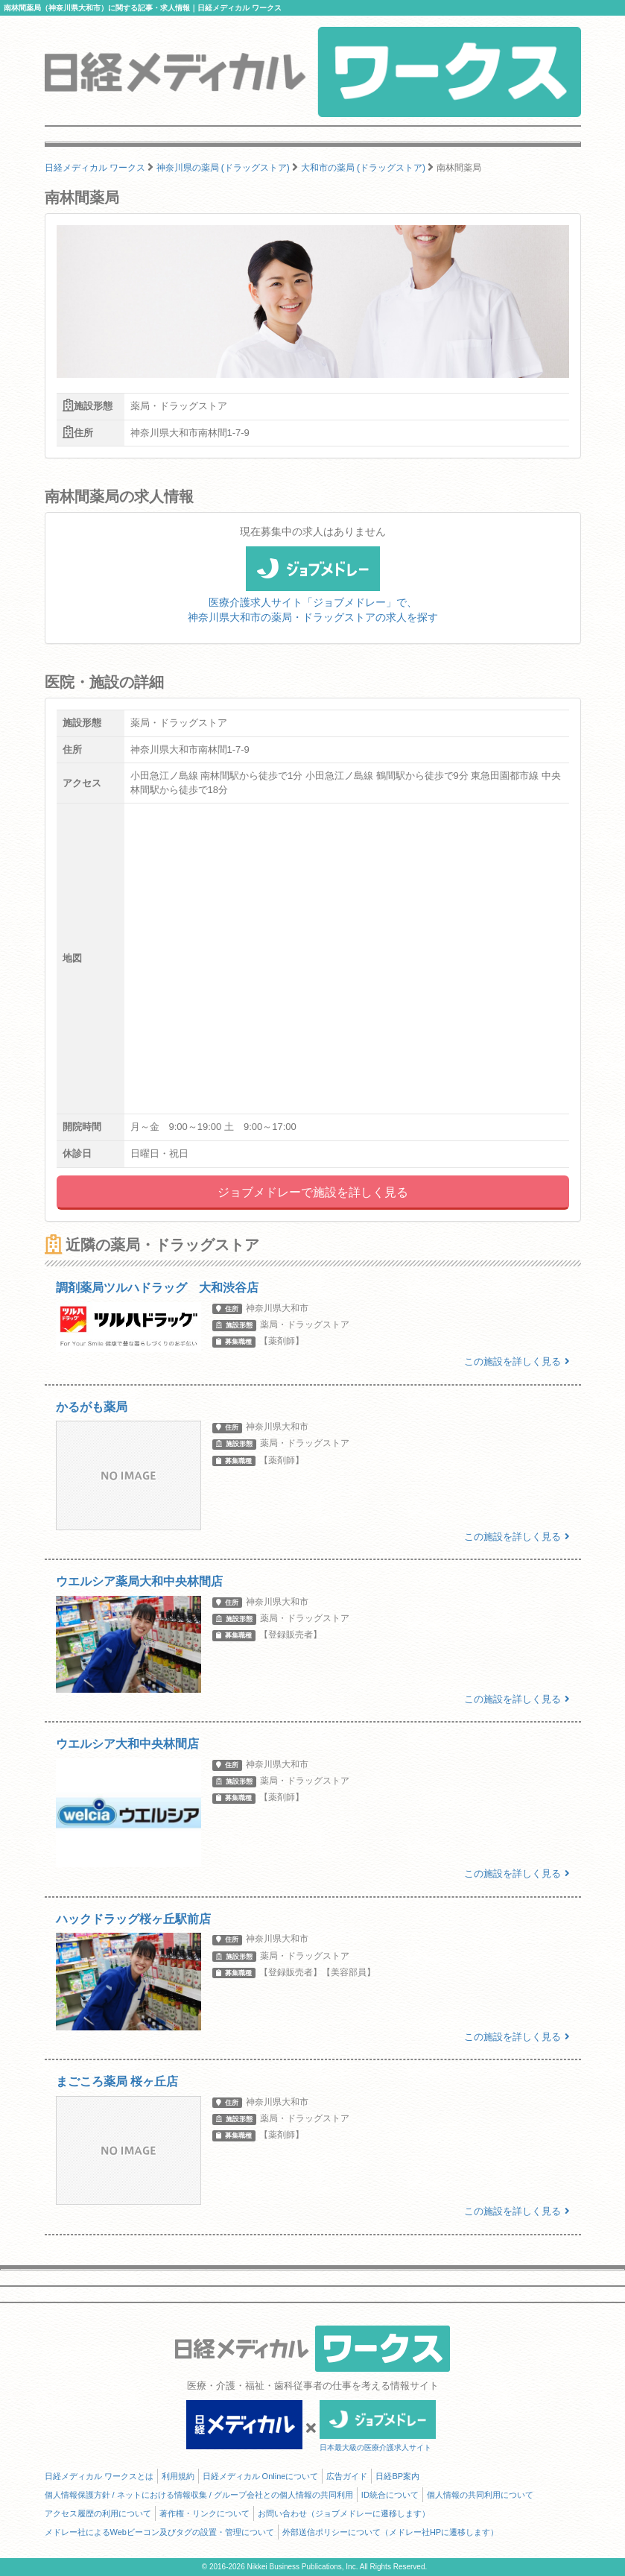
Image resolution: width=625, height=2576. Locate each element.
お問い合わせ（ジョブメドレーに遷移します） (344, 2513)
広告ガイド (346, 2476)
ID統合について (390, 2494)
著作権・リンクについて (204, 2513)
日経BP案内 (397, 2476)
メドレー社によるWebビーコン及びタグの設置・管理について (159, 2532)
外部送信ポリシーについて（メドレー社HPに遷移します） (390, 2532)
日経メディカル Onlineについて (261, 2476)
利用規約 (178, 2476)
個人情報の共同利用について (480, 2494)
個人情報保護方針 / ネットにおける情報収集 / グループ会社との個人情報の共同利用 (199, 2494)
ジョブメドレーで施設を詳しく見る (313, 1192)
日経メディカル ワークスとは (99, 2476)
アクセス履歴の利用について (98, 2513)
